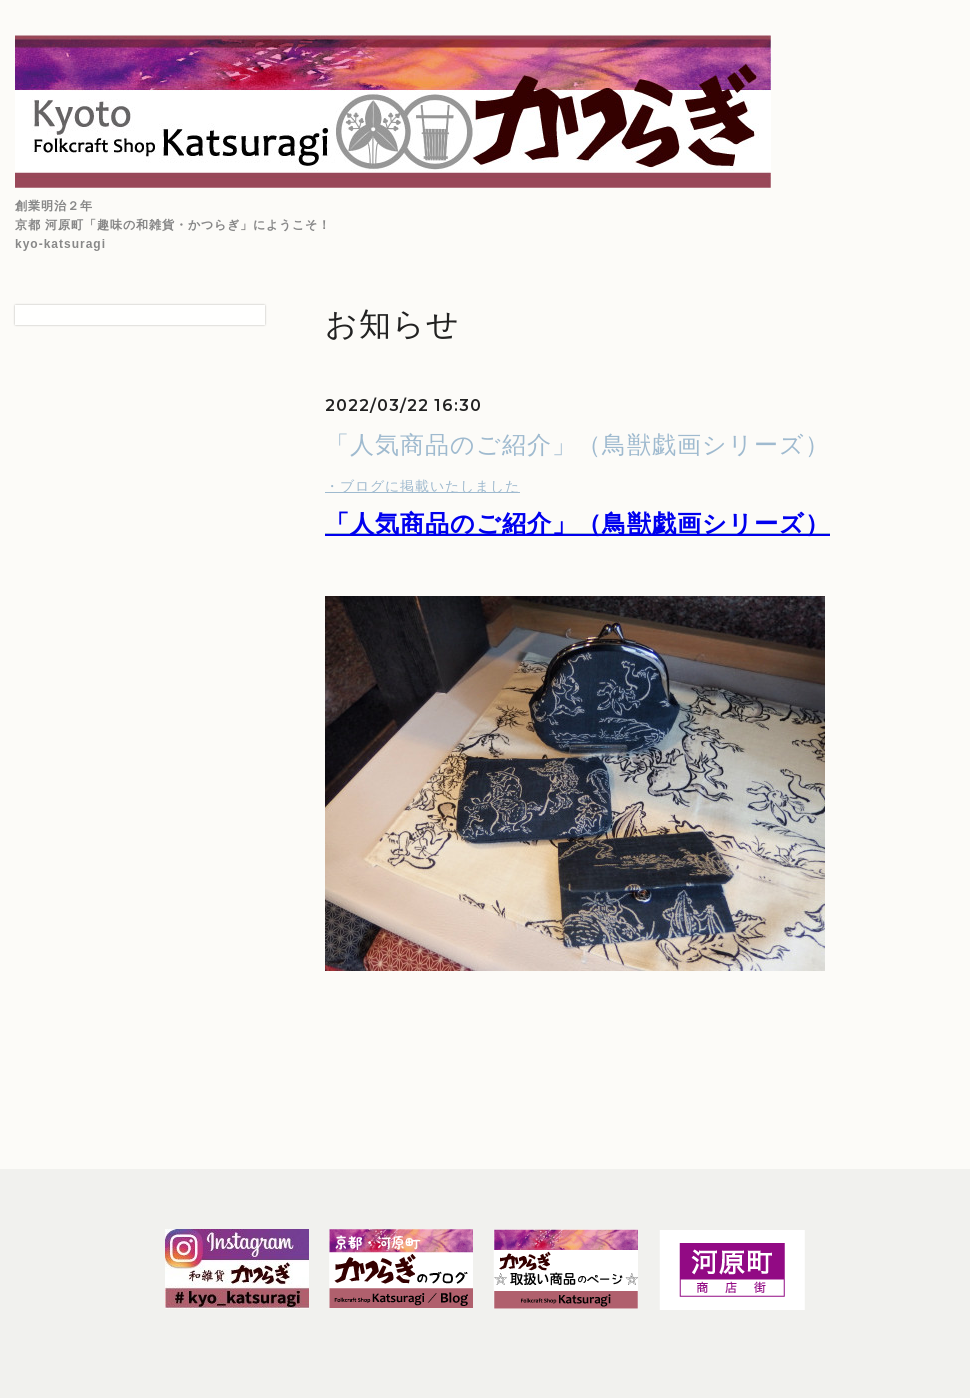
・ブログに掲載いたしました (422, 486)
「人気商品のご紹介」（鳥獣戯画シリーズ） (577, 444)
